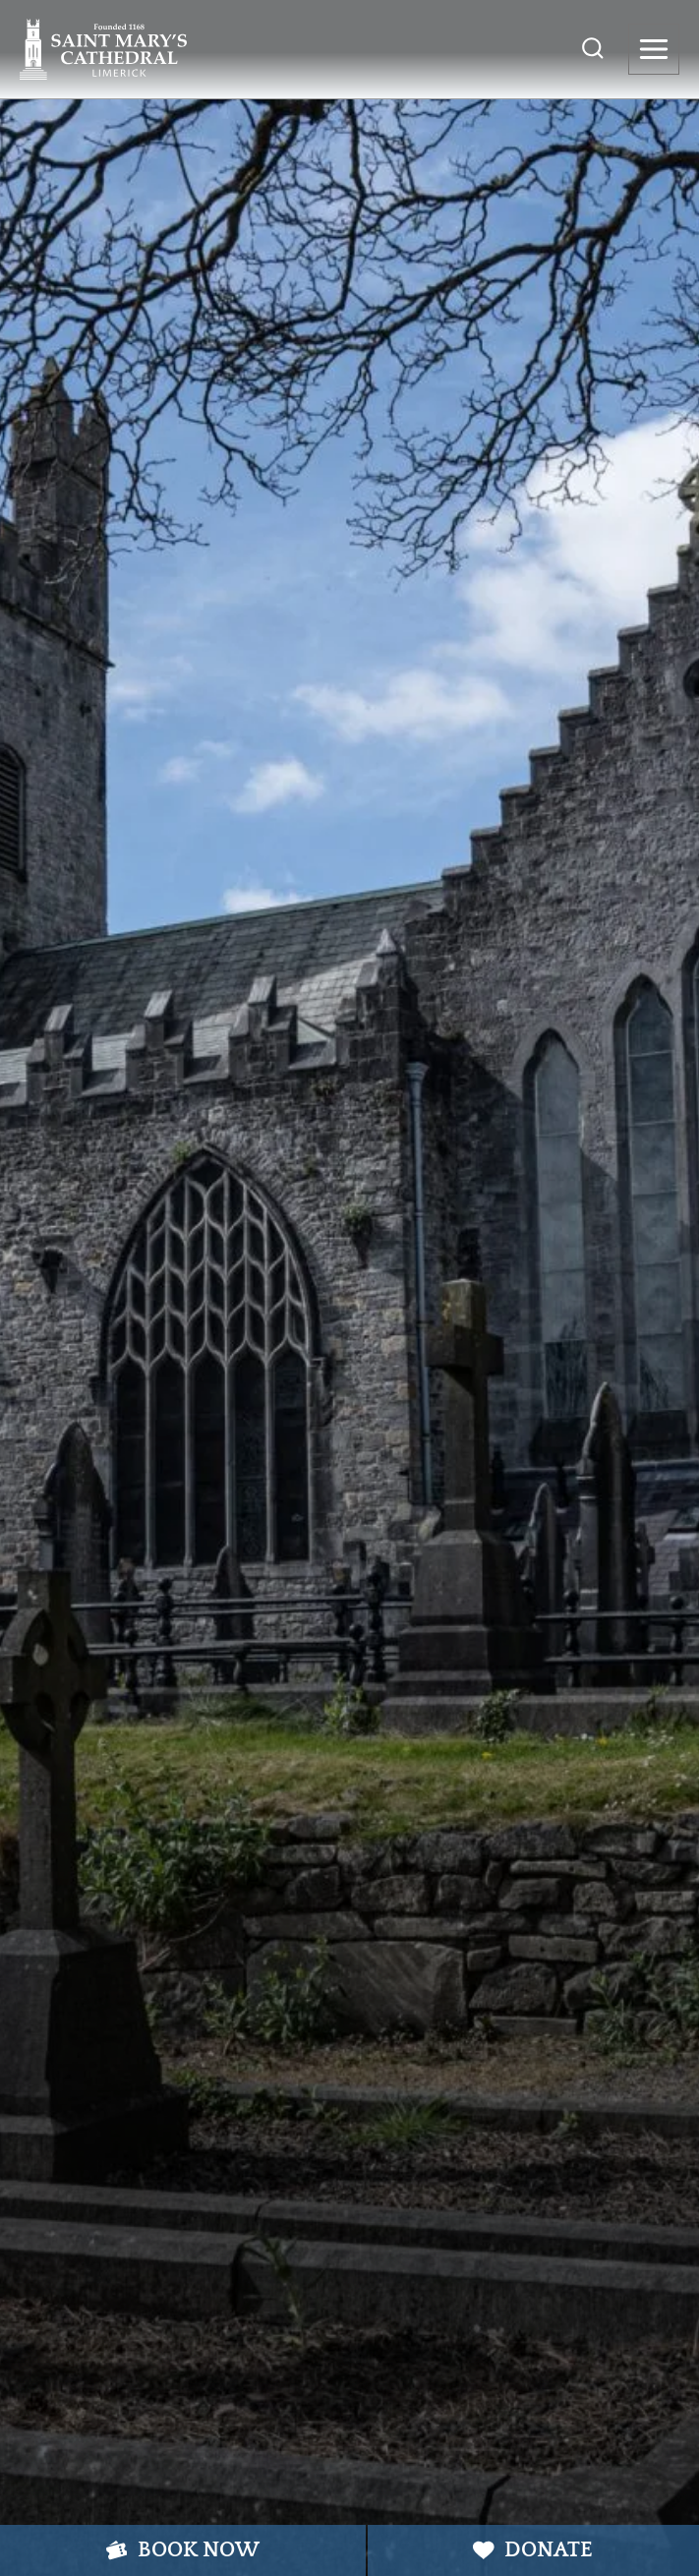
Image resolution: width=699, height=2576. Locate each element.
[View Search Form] (592, 49)
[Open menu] (653, 49)
